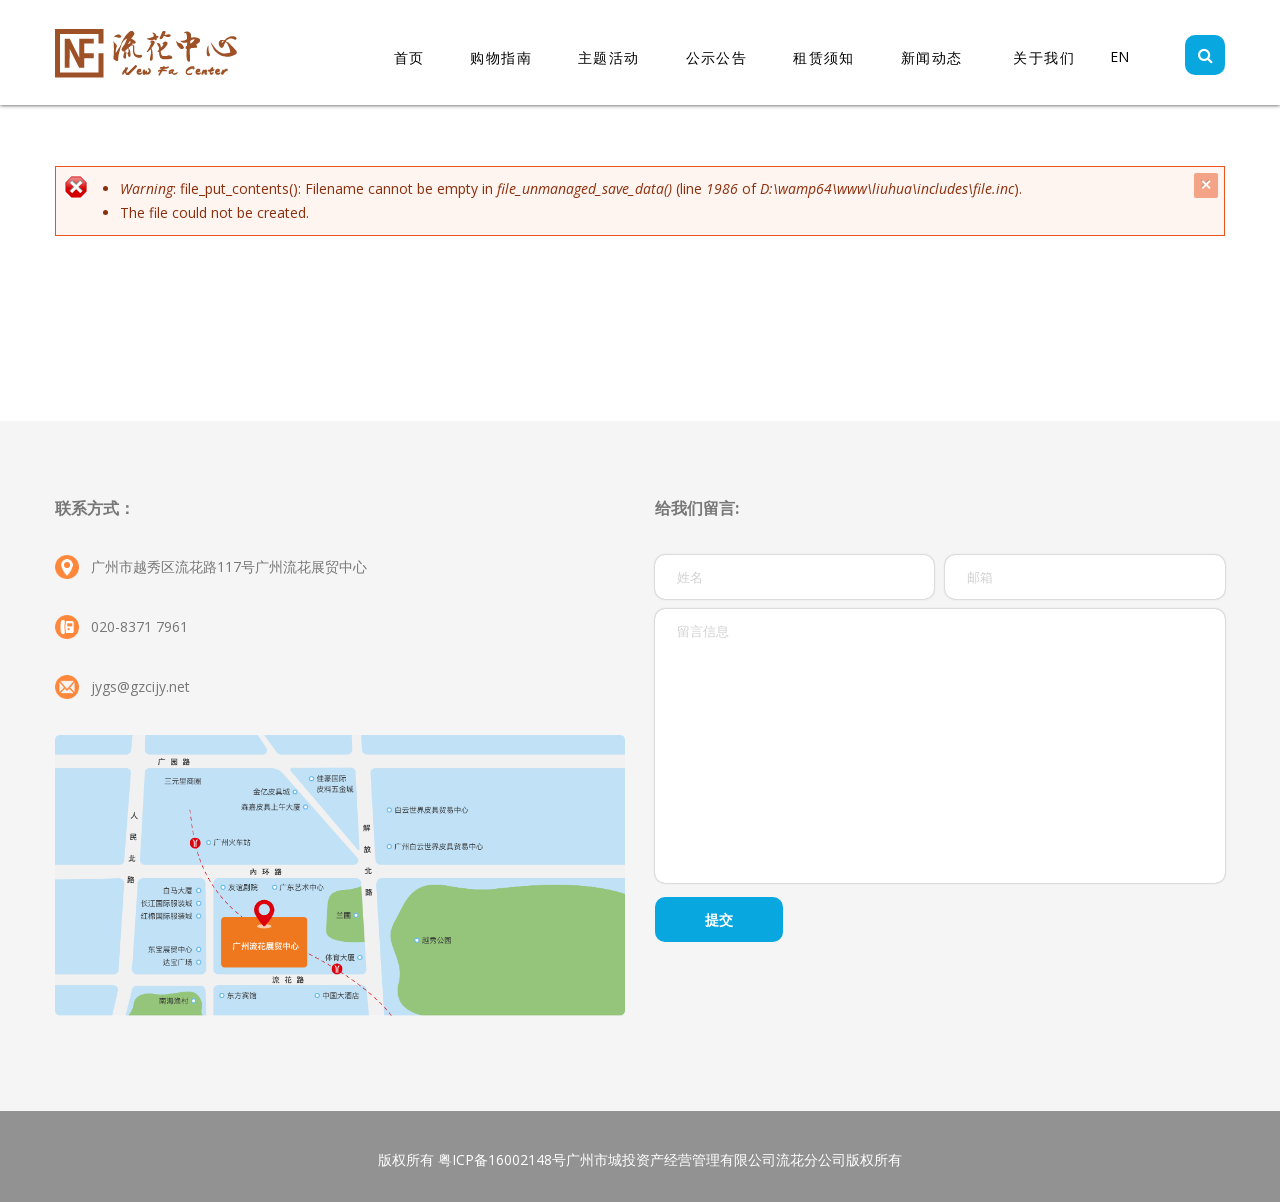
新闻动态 (932, 57)
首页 (409, 57)
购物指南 (501, 57)
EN (1119, 56)
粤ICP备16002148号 (502, 1159)
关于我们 (1044, 57)
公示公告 (717, 57)
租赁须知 (824, 57)
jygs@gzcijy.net (140, 686)
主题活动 (609, 57)
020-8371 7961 (139, 626)
